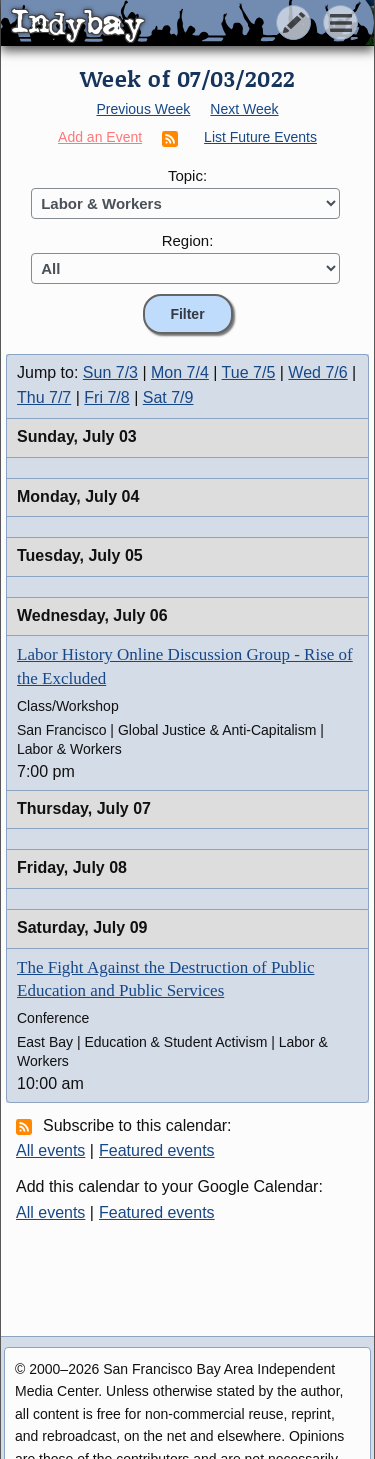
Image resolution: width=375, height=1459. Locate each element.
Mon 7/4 (180, 372)
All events (50, 1150)
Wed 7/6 (317, 372)
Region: (188, 240)
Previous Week (143, 109)
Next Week (244, 109)
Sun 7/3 (110, 372)
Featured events (157, 1150)
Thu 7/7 (44, 397)
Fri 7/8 (106, 397)
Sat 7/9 (168, 397)
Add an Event (100, 137)
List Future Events (260, 137)
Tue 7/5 (249, 372)
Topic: (187, 175)
